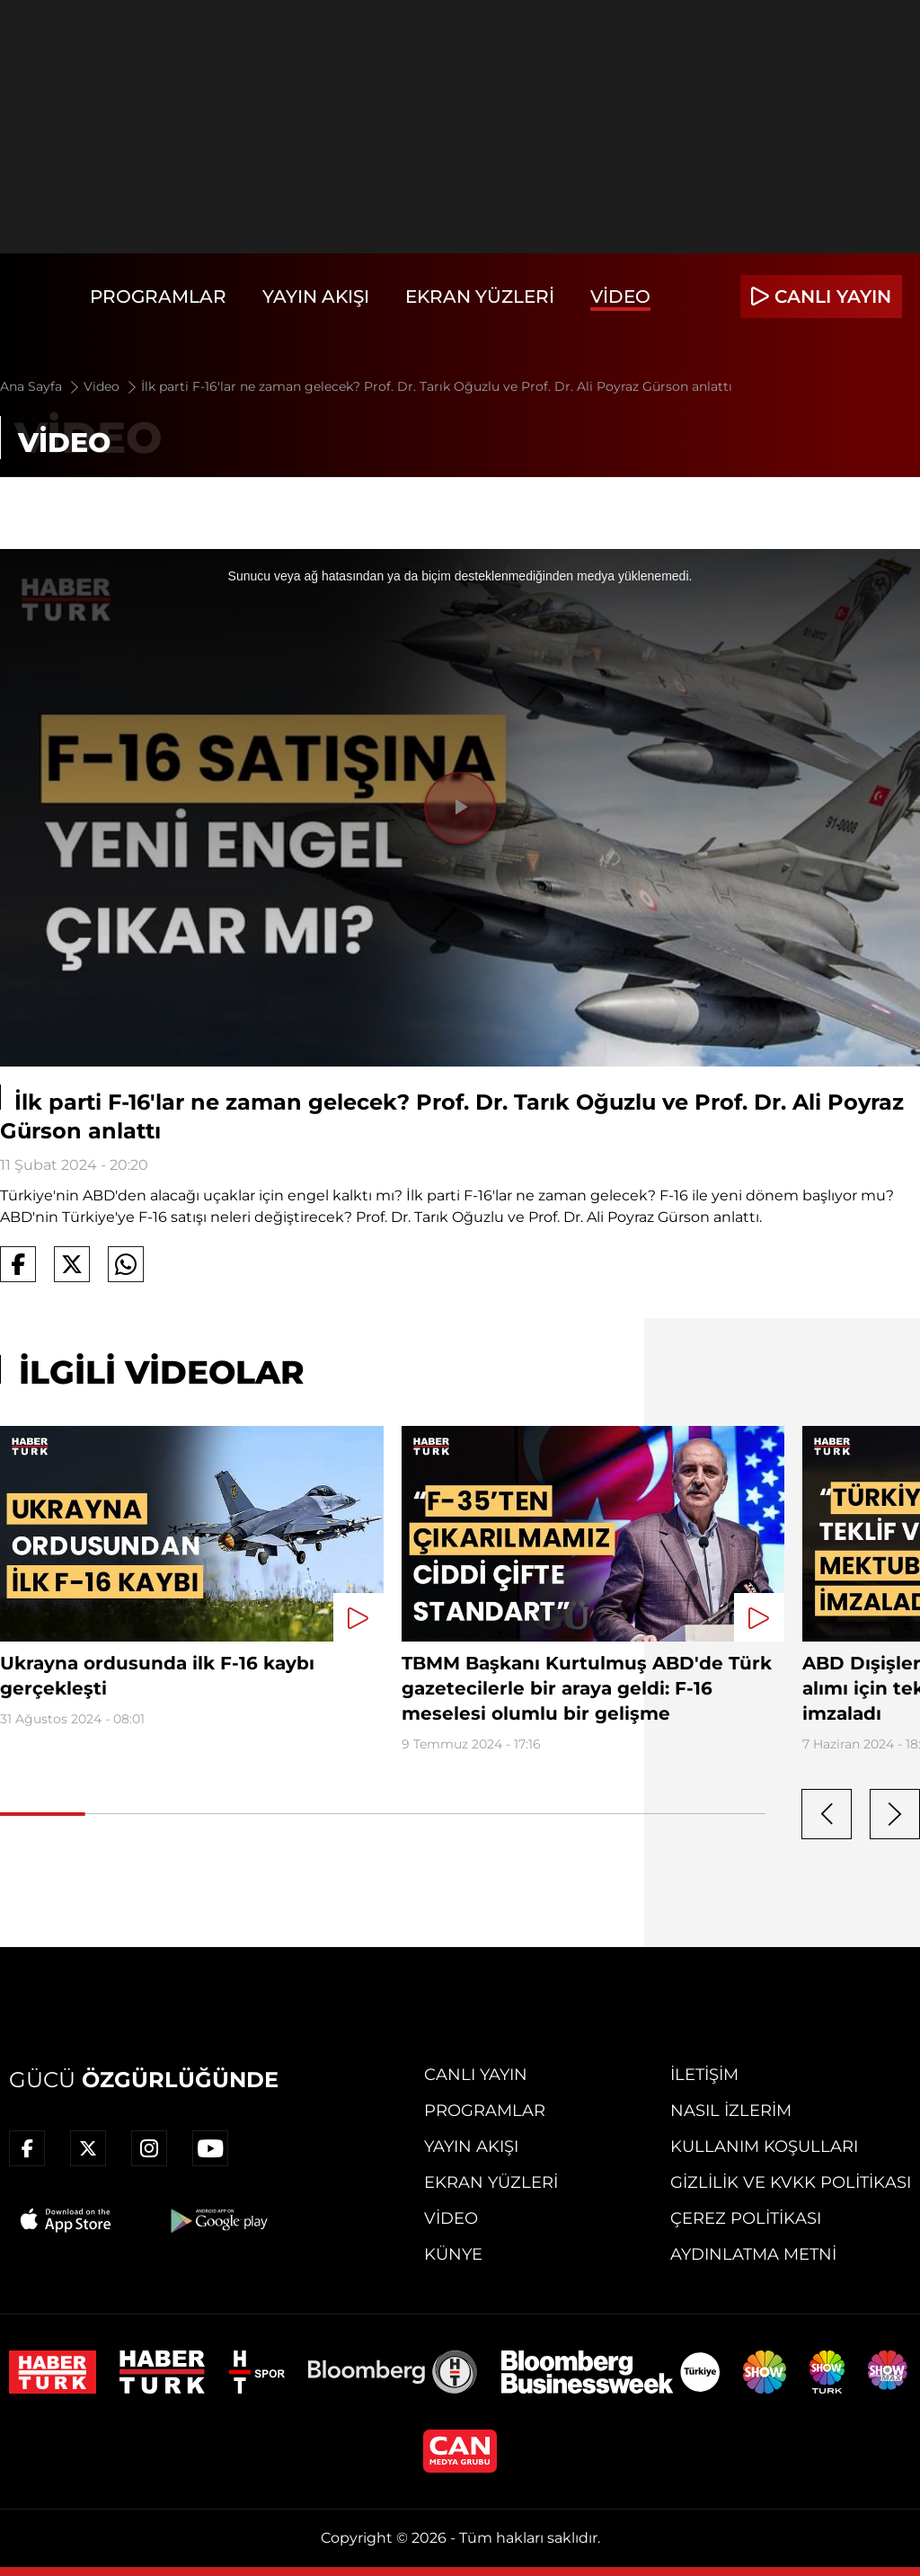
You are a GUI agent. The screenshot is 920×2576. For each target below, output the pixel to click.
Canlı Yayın (475, 2075)
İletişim (704, 2075)
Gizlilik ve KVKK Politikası (790, 2182)
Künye (453, 2254)
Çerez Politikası (745, 2218)
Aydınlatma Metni (753, 2254)
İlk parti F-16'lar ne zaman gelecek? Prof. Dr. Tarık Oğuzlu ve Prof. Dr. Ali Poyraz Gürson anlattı (436, 386)
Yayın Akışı (315, 296)
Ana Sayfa (41, 386)
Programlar (158, 296)
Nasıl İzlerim (731, 2110)
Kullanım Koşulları (764, 2146)
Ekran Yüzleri (479, 296)
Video (620, 296)
